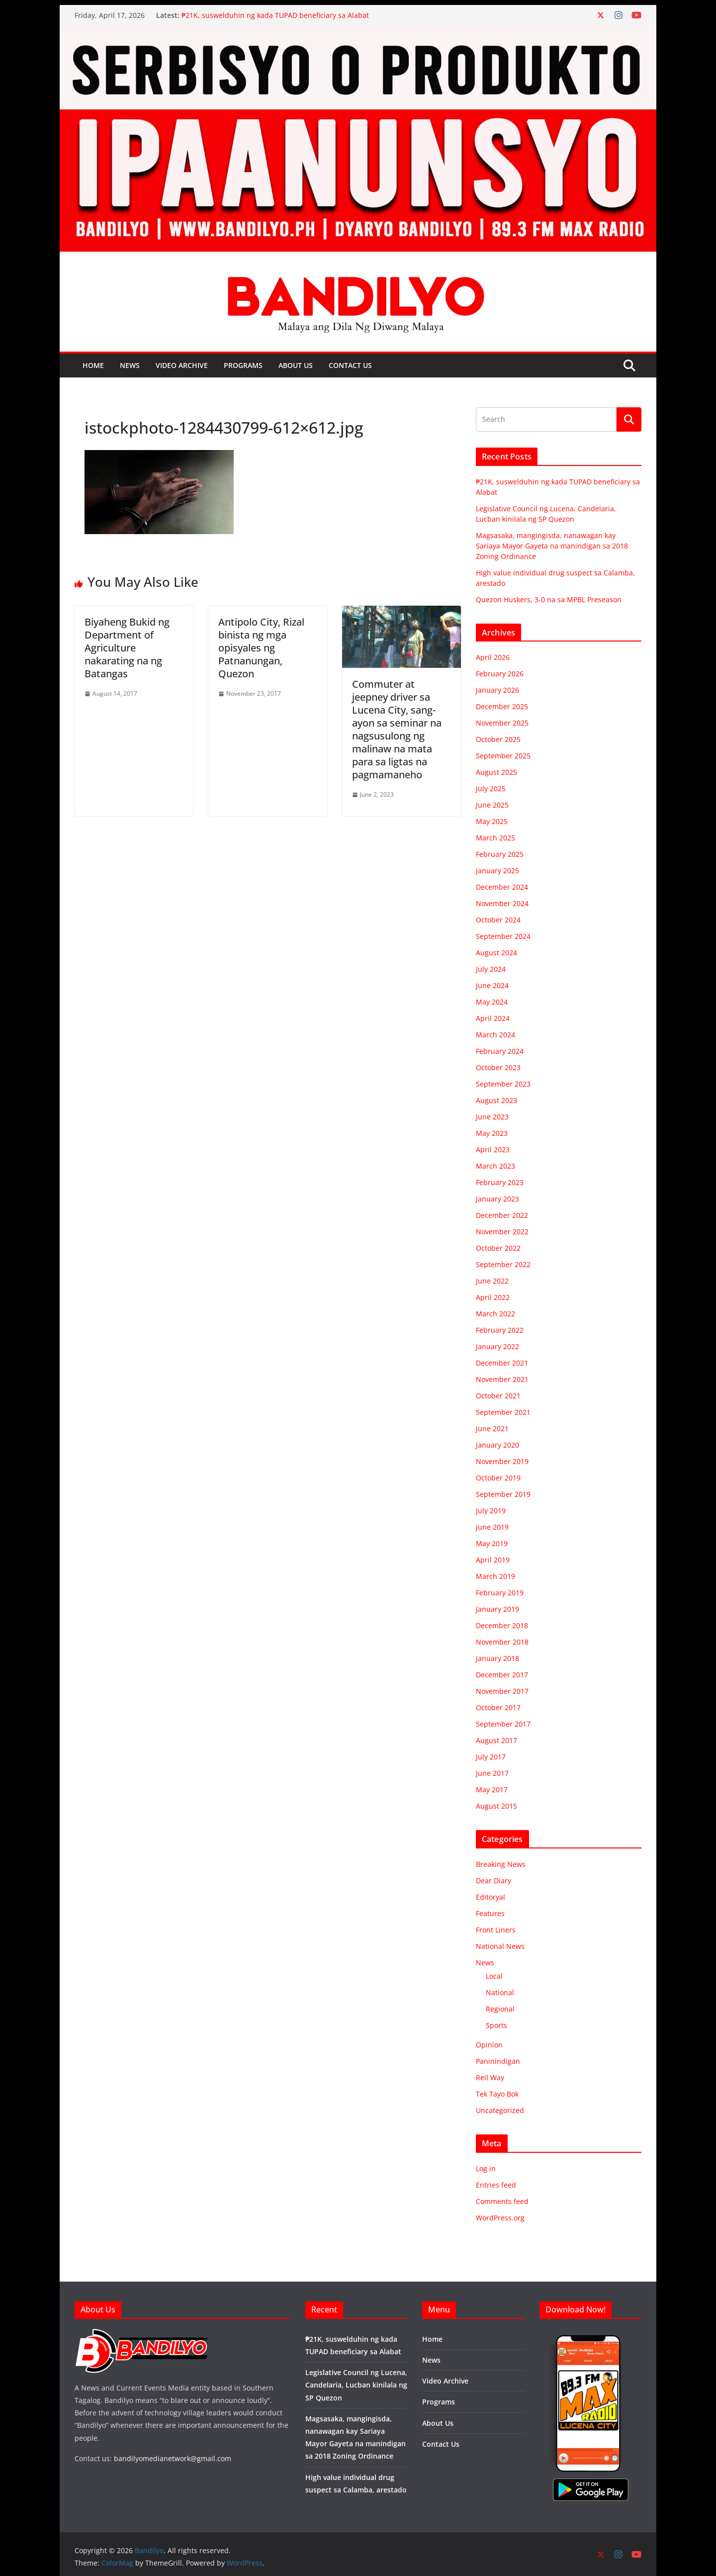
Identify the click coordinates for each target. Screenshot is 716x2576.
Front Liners (496, 1929)
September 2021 (503, 1412)
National (500, 1992)
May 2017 (492, 1789)
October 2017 (498, 1707)
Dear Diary (493, 1880)
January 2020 (497, 1445)
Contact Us (350, 365)
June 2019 (492, 1527)
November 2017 (502, 1691)
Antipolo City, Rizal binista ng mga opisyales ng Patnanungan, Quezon (261, 647)
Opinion (489, 2044)
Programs (243, 365)
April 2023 (493, 1149)
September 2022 (503, 1264)
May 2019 (492, 1543)
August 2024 (496, 952)
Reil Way (490, 2077)
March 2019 (495, 1576)
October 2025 (498, 739)
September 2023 (503, 1084)
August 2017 (496, 1740)
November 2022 (502, 1231)
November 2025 (502, 723)
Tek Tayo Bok (497, 2094)
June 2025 (492, 805)
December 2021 (502, 1363)
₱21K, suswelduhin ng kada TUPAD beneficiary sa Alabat (275, 15)
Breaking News (501, 1864)
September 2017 (503, 1724)
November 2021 (502, 1379)
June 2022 (492, 1281)
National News (500, 1946)
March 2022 (495, 1313)
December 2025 (502, 706)
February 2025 (500, 854)
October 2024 (498, 919)
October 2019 (498, 1477)
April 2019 (493, 1559)
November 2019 (502, 1461)
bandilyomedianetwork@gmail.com (172, 2458)
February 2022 (500, 1330)
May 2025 (492, 821)
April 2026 (493, 657)
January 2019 (497, 1609)
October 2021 (498, 1395)
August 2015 (496, 1806)
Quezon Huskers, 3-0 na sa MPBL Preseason (549, 599)
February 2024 (500, 1051)
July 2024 (491, 969)
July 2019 (491, 1510)
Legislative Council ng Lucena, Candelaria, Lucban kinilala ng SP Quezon (356, 2385)
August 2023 (496, 1100)
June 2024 (492, 985)
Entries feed (496, 2185)
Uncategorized (500, 2110)
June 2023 (492, 1116)
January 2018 (497, 1658)
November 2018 (502, 1642)
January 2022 (497, 1346)
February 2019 (500, 1592)
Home (93, 365)
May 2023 (492, 1133)
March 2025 (495, 837)
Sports (496, 2025)
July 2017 (491, 1756)
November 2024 (502, 903)
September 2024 (503, 936)
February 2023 (500, 1182)
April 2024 (493, 1018)
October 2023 (498, 1067)
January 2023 (497, 1198)
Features (490, 1913)
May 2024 (492, 1002)
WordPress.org (500, 2217)
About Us (295, 365)
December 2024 (502, 887)
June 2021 (492, 1428)
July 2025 (491, 788)
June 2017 (492, 1773)
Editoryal (490, 1897)
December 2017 (502, 1674)
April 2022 (493, 1297)
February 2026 (500, 673)
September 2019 (503, 1494)
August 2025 (496, 772)
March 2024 (495, 1034)
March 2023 (495, 1166)
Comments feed (502, 2201)
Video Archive (182, 365)
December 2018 (502, 1625)
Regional (500, 2009)
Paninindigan (498, 2061)
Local (494, 1976)
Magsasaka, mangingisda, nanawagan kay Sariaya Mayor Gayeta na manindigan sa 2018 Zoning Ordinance (552, 546)
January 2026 (497, 690)
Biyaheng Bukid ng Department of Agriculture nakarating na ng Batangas (127, 647)
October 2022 (498, 1248)
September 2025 (503, 755)
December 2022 (502, 1215)
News (130, 365)
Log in (486, 2168)
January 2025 (497, 870)
